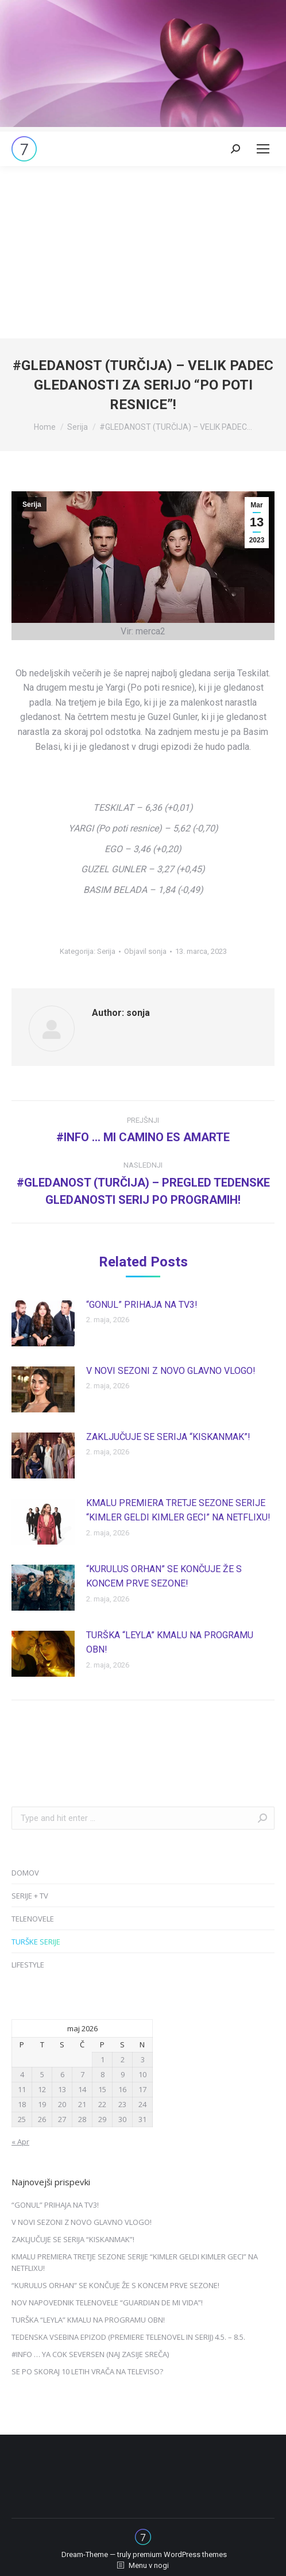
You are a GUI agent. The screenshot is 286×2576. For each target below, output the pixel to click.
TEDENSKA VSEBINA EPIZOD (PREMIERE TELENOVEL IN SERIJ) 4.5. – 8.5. (128, 2337)
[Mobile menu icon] (263, 148)
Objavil (145, 951)
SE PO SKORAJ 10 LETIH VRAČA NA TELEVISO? (87, 2371)
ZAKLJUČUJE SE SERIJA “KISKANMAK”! (168, 1436)
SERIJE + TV (29, 1895)
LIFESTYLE (27, 1964)
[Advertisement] (143, 252)
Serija (31, 504)
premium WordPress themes (180, 2554)
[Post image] (43, 1323)
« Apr (20, 2141)
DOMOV (25, 1872)
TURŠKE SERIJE (35, 1941)
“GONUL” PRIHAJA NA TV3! (142, 1304)
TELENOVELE (32, 1918)
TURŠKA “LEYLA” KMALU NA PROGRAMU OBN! (169, 1642)
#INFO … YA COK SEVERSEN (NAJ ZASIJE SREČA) (90, 2354)
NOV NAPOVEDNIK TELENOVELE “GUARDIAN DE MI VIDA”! (107, 2302)
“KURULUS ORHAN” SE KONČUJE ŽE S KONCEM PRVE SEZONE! (164, 1576)
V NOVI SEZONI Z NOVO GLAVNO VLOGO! (171, 1370)
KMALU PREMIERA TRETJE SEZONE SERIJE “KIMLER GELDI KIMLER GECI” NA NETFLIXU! (178, 1510)
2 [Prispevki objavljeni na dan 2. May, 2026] (123, 2059)
